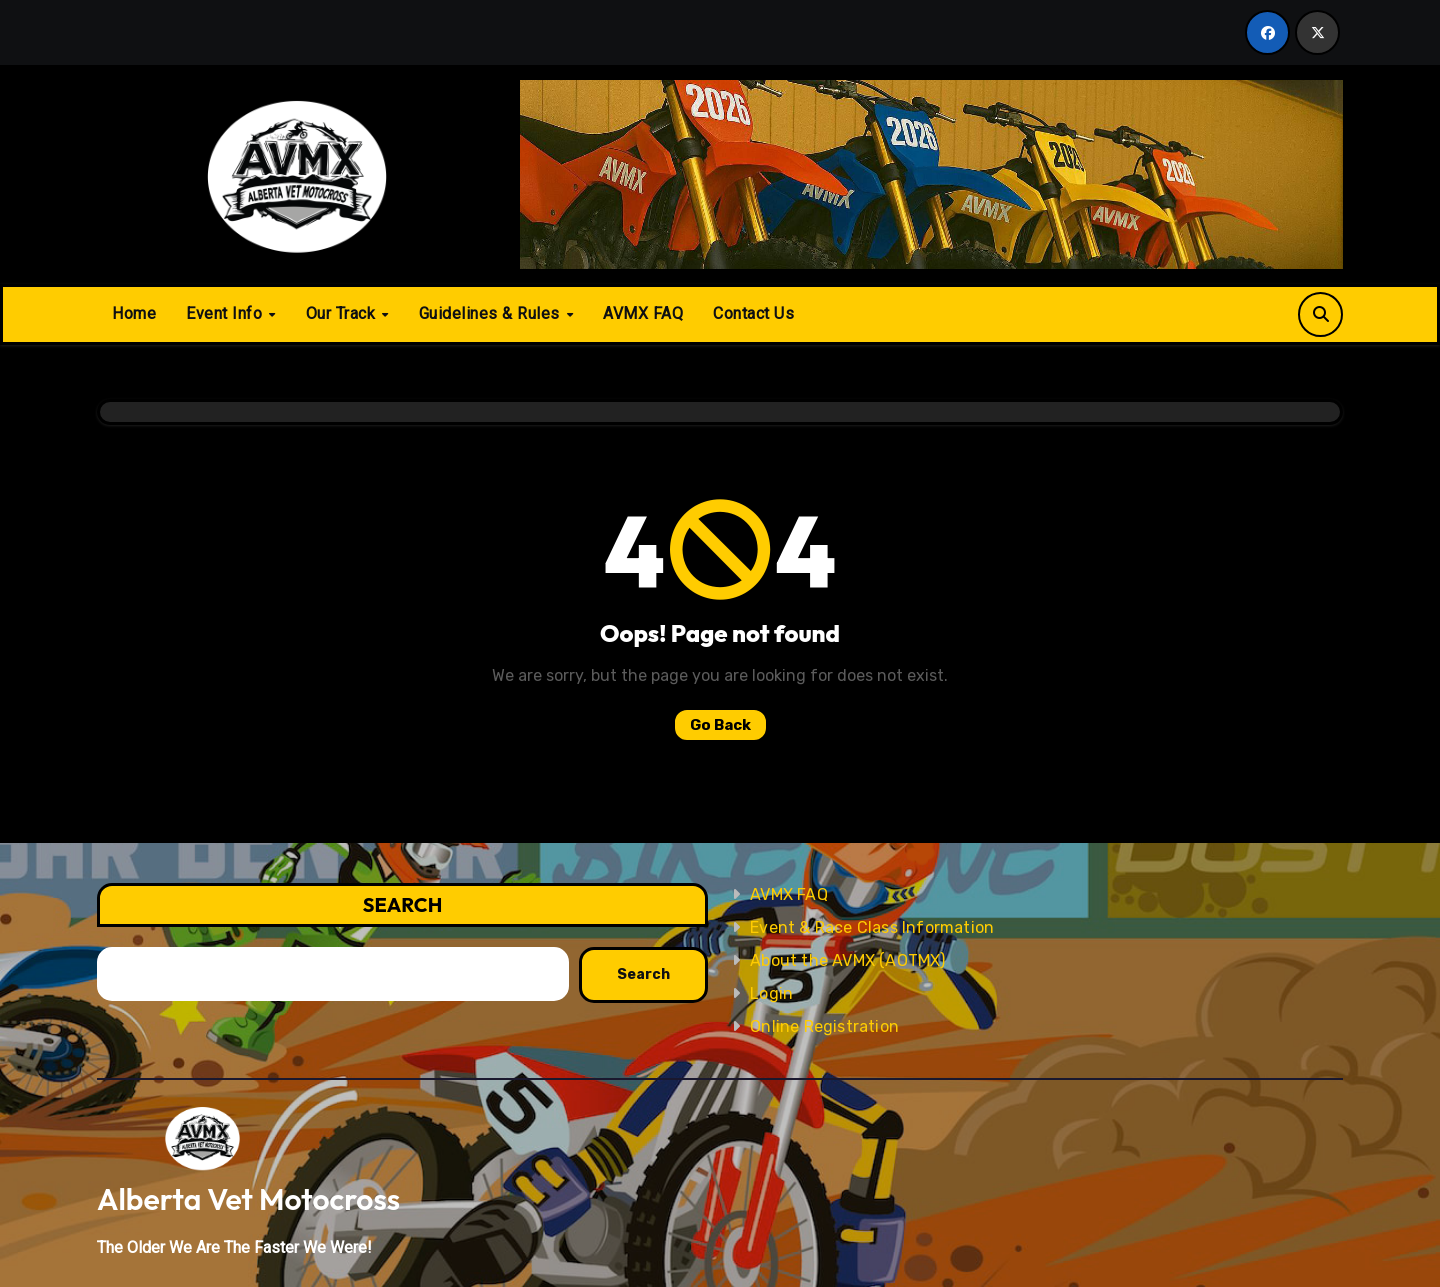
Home (134, 313)
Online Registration (824, 1026)
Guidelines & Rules (492, 313)
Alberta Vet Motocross (248, 1199)
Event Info (226, 313)
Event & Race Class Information (872, 927)
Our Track (343, 313)
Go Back (720, 725)
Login (771, 993)
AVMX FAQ (643, 313)
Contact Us (753, 313)
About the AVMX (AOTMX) (847, 960)
